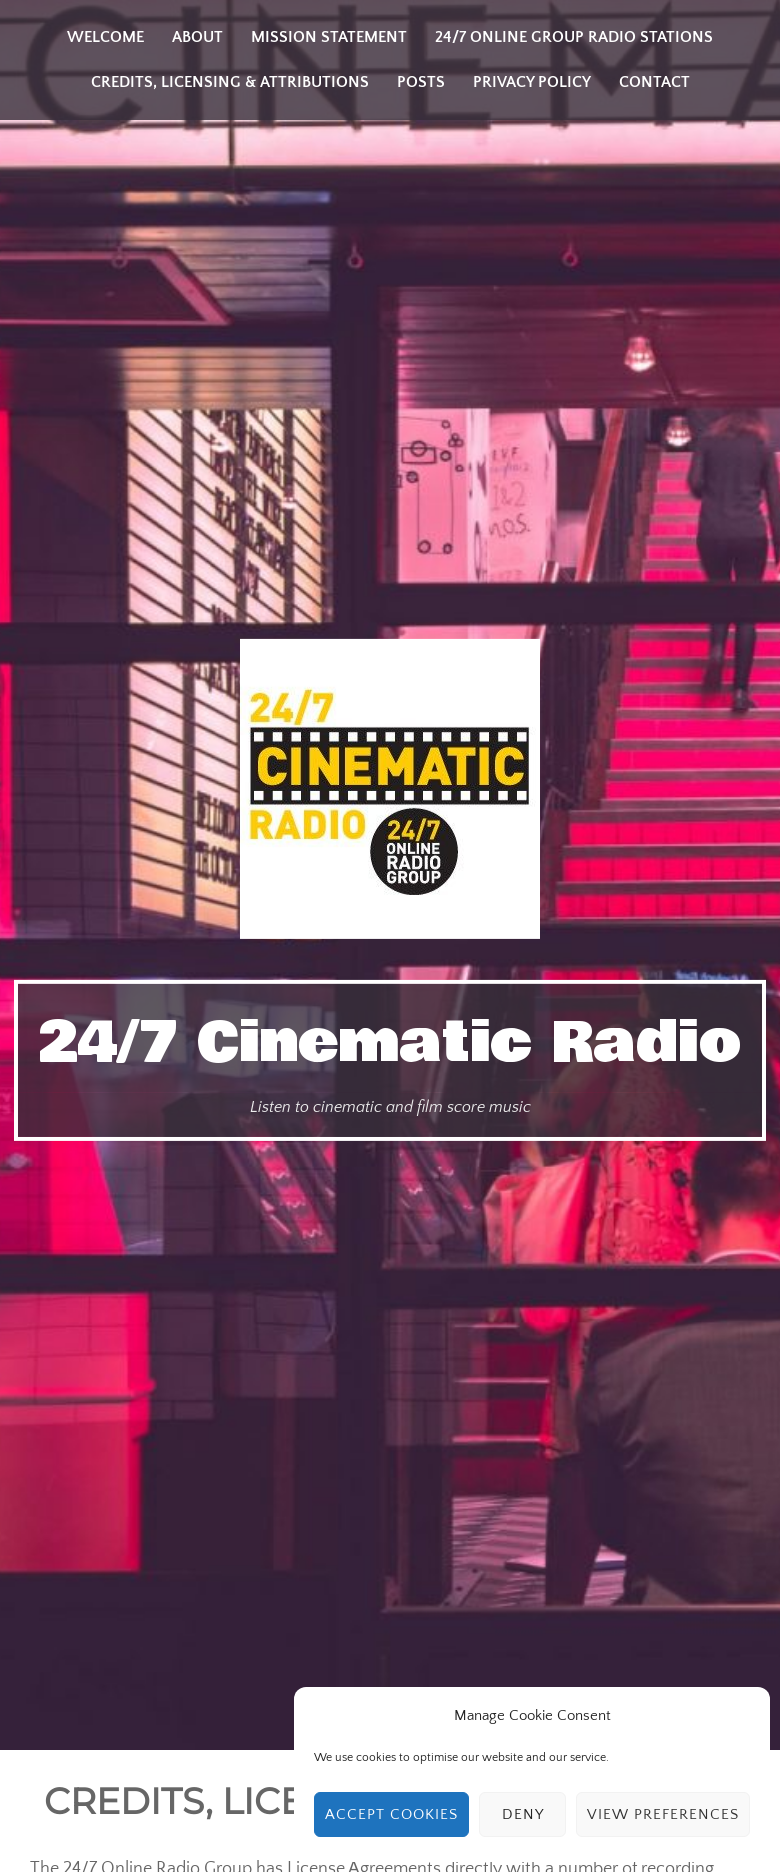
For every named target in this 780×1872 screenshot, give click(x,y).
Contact (654, 82)
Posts (421, 82)
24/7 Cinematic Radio (390, 1043)
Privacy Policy (532, 82)
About (197, 37)
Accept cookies (391, 1814)
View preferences (663, 1814)
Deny (523, 1814)
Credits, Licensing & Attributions (230, 82)
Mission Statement (329, 37)
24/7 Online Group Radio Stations (574, 37)
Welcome (105, 37)
